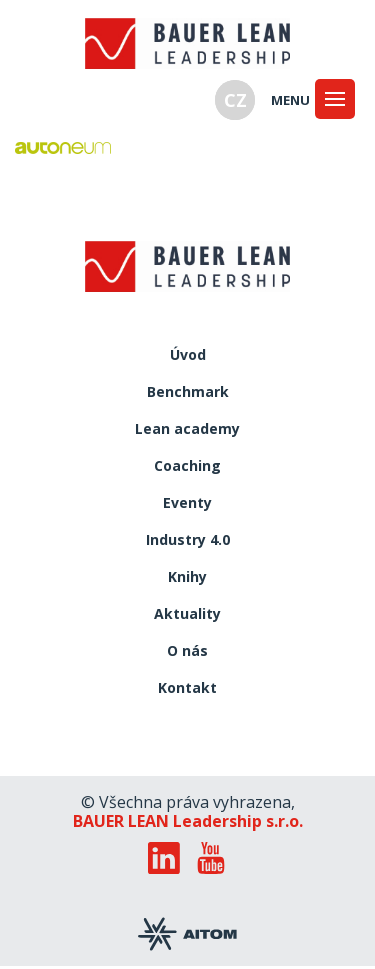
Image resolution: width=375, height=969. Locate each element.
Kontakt (187, 688)
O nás (187, 651)
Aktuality (187, 614)
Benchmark (188, 392)
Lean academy (187, 429)
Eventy (187, 503)
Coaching (187, 466)
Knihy (187, 577)
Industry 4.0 (188, 540)
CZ (235, 100)
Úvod (188, 355)
